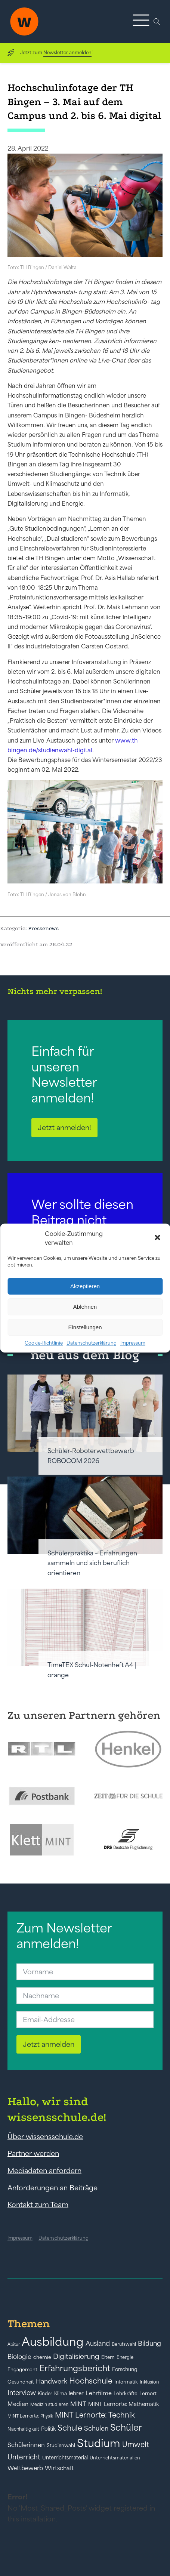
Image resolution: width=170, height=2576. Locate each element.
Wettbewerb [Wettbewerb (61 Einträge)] (25, 2468)
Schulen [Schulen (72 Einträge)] (96, 2428)
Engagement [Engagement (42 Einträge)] (22, 2369)
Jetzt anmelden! (64, 1127)
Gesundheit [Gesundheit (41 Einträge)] (20, 2382)
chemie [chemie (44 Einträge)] (42, 2357)
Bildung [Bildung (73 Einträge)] (149, 2343)
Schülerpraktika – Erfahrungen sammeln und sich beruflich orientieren (92, 1563)
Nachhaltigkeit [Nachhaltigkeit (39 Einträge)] (23, 2429)
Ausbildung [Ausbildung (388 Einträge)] (53, 2341)
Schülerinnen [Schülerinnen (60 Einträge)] (26, 2444)
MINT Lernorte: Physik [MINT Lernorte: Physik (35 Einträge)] (30, 2415)
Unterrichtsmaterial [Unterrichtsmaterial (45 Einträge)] (65, 2458)
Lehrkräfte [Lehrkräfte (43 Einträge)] (125, 2393)
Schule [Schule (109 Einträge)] (70, 2428)
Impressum (132, 1343)
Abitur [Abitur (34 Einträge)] (13, 2344)
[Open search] (157, 21)
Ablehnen (85, 1307)
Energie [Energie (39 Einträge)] (125, 2357)
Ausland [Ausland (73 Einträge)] (98, 2343)
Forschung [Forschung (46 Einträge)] (124, 2369)
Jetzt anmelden (48, 2044)
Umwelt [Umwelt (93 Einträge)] (135, 2444)
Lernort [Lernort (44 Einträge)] (148, 2393)
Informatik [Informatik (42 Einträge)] (126, 2382)
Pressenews (43, 928)
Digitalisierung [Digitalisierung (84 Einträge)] (76, 2356)
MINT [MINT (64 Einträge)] (78, 2403)
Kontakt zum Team (37, 2204)
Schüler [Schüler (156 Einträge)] (126, 2427)
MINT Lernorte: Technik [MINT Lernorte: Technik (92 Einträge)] (95, 2415)
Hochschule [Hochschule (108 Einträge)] (90, 2380)
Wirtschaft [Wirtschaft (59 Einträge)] (59, 2468)
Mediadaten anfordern (44, 2170)
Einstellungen (85, 1327)
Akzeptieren (85, 1286)
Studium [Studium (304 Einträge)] (98, 2443)
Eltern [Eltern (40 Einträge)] (108, 2357)
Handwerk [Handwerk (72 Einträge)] (51, 2381)
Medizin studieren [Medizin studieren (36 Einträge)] (49, 2404)
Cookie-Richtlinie (44, 1343)
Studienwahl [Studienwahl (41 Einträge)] (61, 2445)
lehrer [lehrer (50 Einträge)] (76, 2393)
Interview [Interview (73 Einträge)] (21, 2393)
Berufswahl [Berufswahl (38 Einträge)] (124, 2344)
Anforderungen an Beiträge (52, 2188)
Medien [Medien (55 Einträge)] (17, 2404)
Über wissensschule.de (45, 2136)
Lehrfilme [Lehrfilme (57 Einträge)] (99, 2393)
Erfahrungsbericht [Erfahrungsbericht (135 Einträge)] (74, 2368)
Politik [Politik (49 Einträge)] (48, 2429)
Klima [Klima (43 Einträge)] (60, 2393)
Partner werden (33, 2153)
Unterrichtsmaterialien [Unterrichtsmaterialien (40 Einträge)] (115, 2458)
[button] (158, 1238)
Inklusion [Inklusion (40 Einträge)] (149, 2382)
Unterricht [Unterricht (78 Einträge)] (23, 2457)
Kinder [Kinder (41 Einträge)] (45, 2393)
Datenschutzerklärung (92, 1343)
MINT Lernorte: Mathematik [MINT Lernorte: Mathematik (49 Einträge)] (123, 2404)
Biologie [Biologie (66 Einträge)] (19, 2356)
